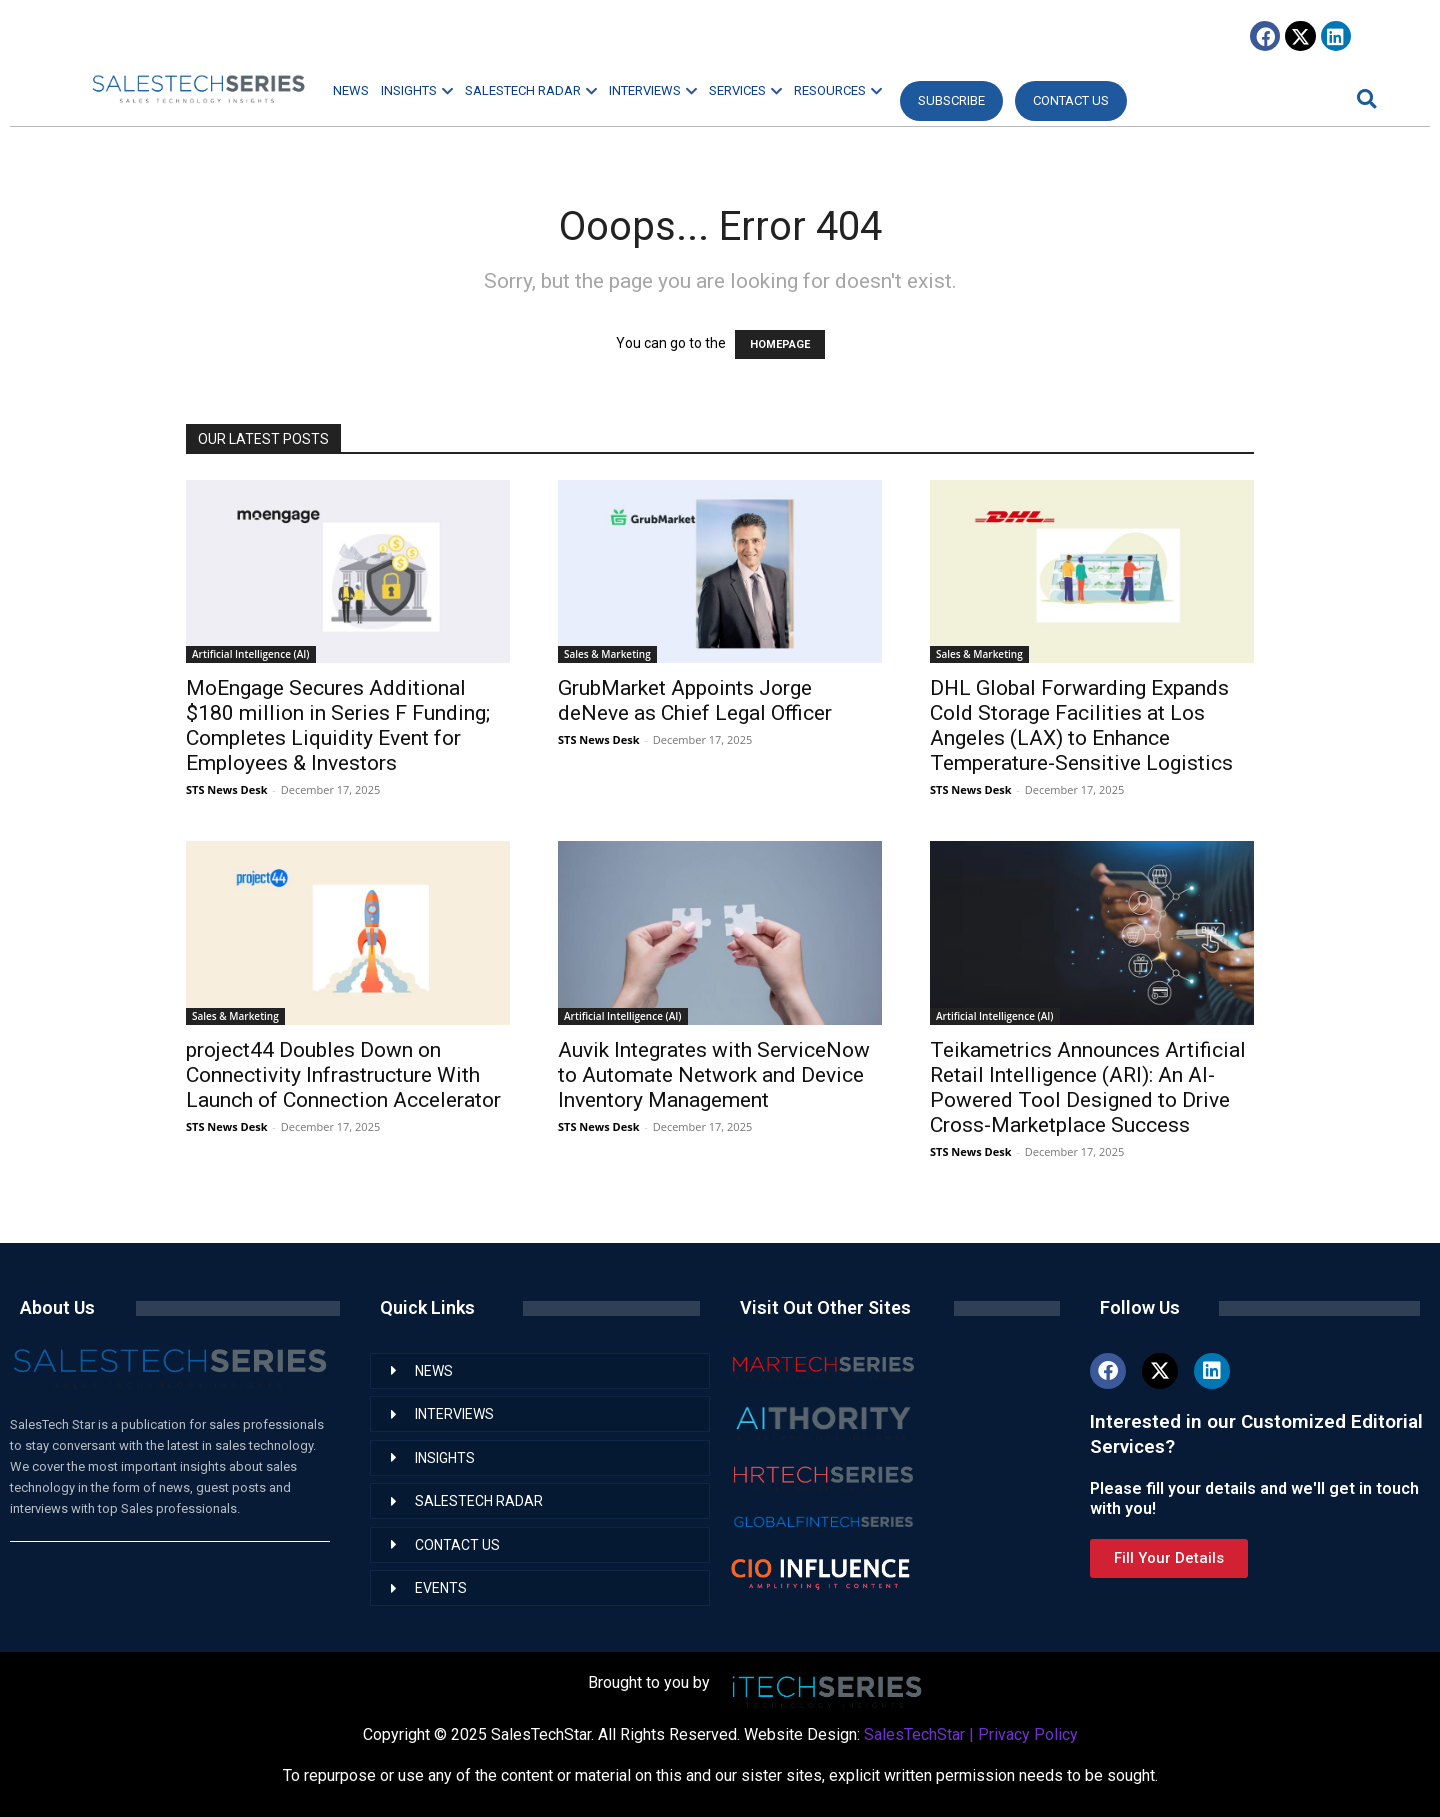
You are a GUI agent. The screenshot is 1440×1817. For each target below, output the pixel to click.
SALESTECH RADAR (531, 90)
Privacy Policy (1028, 1734)
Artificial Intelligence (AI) (251, 654)
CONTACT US (1071, 100)
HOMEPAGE (780, 344)
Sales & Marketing (607, 654)
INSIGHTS (417, 90)
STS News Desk (226, 789)
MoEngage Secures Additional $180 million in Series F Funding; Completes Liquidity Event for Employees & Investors (338, 725)
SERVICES (745, 90)
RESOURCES (838, 90)
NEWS (351, 90)
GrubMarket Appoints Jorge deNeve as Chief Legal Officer (695, 700)
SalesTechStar (914, 1734)
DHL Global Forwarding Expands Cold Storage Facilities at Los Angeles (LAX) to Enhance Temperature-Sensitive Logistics (1081, 725)
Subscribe (951, 100)
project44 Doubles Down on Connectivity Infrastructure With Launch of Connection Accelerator (343, 1075)
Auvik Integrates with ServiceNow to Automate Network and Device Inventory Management (714, 1075)
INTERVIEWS (653, 90)
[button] (1364, 98)
